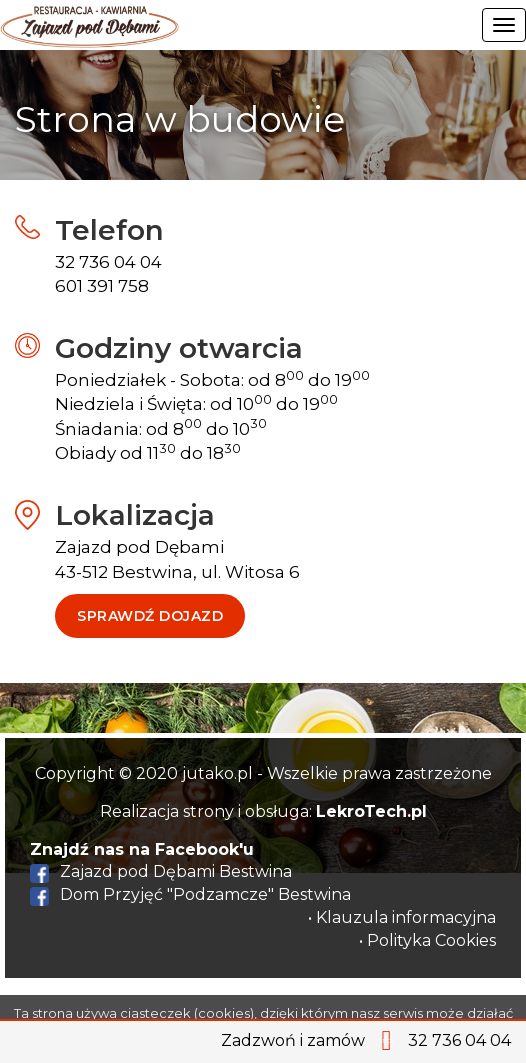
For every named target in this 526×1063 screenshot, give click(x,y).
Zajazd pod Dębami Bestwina (161, 871)
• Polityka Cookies (427, 940)
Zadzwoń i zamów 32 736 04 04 (366, 1040)
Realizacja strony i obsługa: (263, 811)
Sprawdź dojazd (150, 616)
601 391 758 (102, 286)
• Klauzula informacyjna (402, 917)
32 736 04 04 (108, 262)
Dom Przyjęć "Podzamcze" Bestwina (190, 894)
